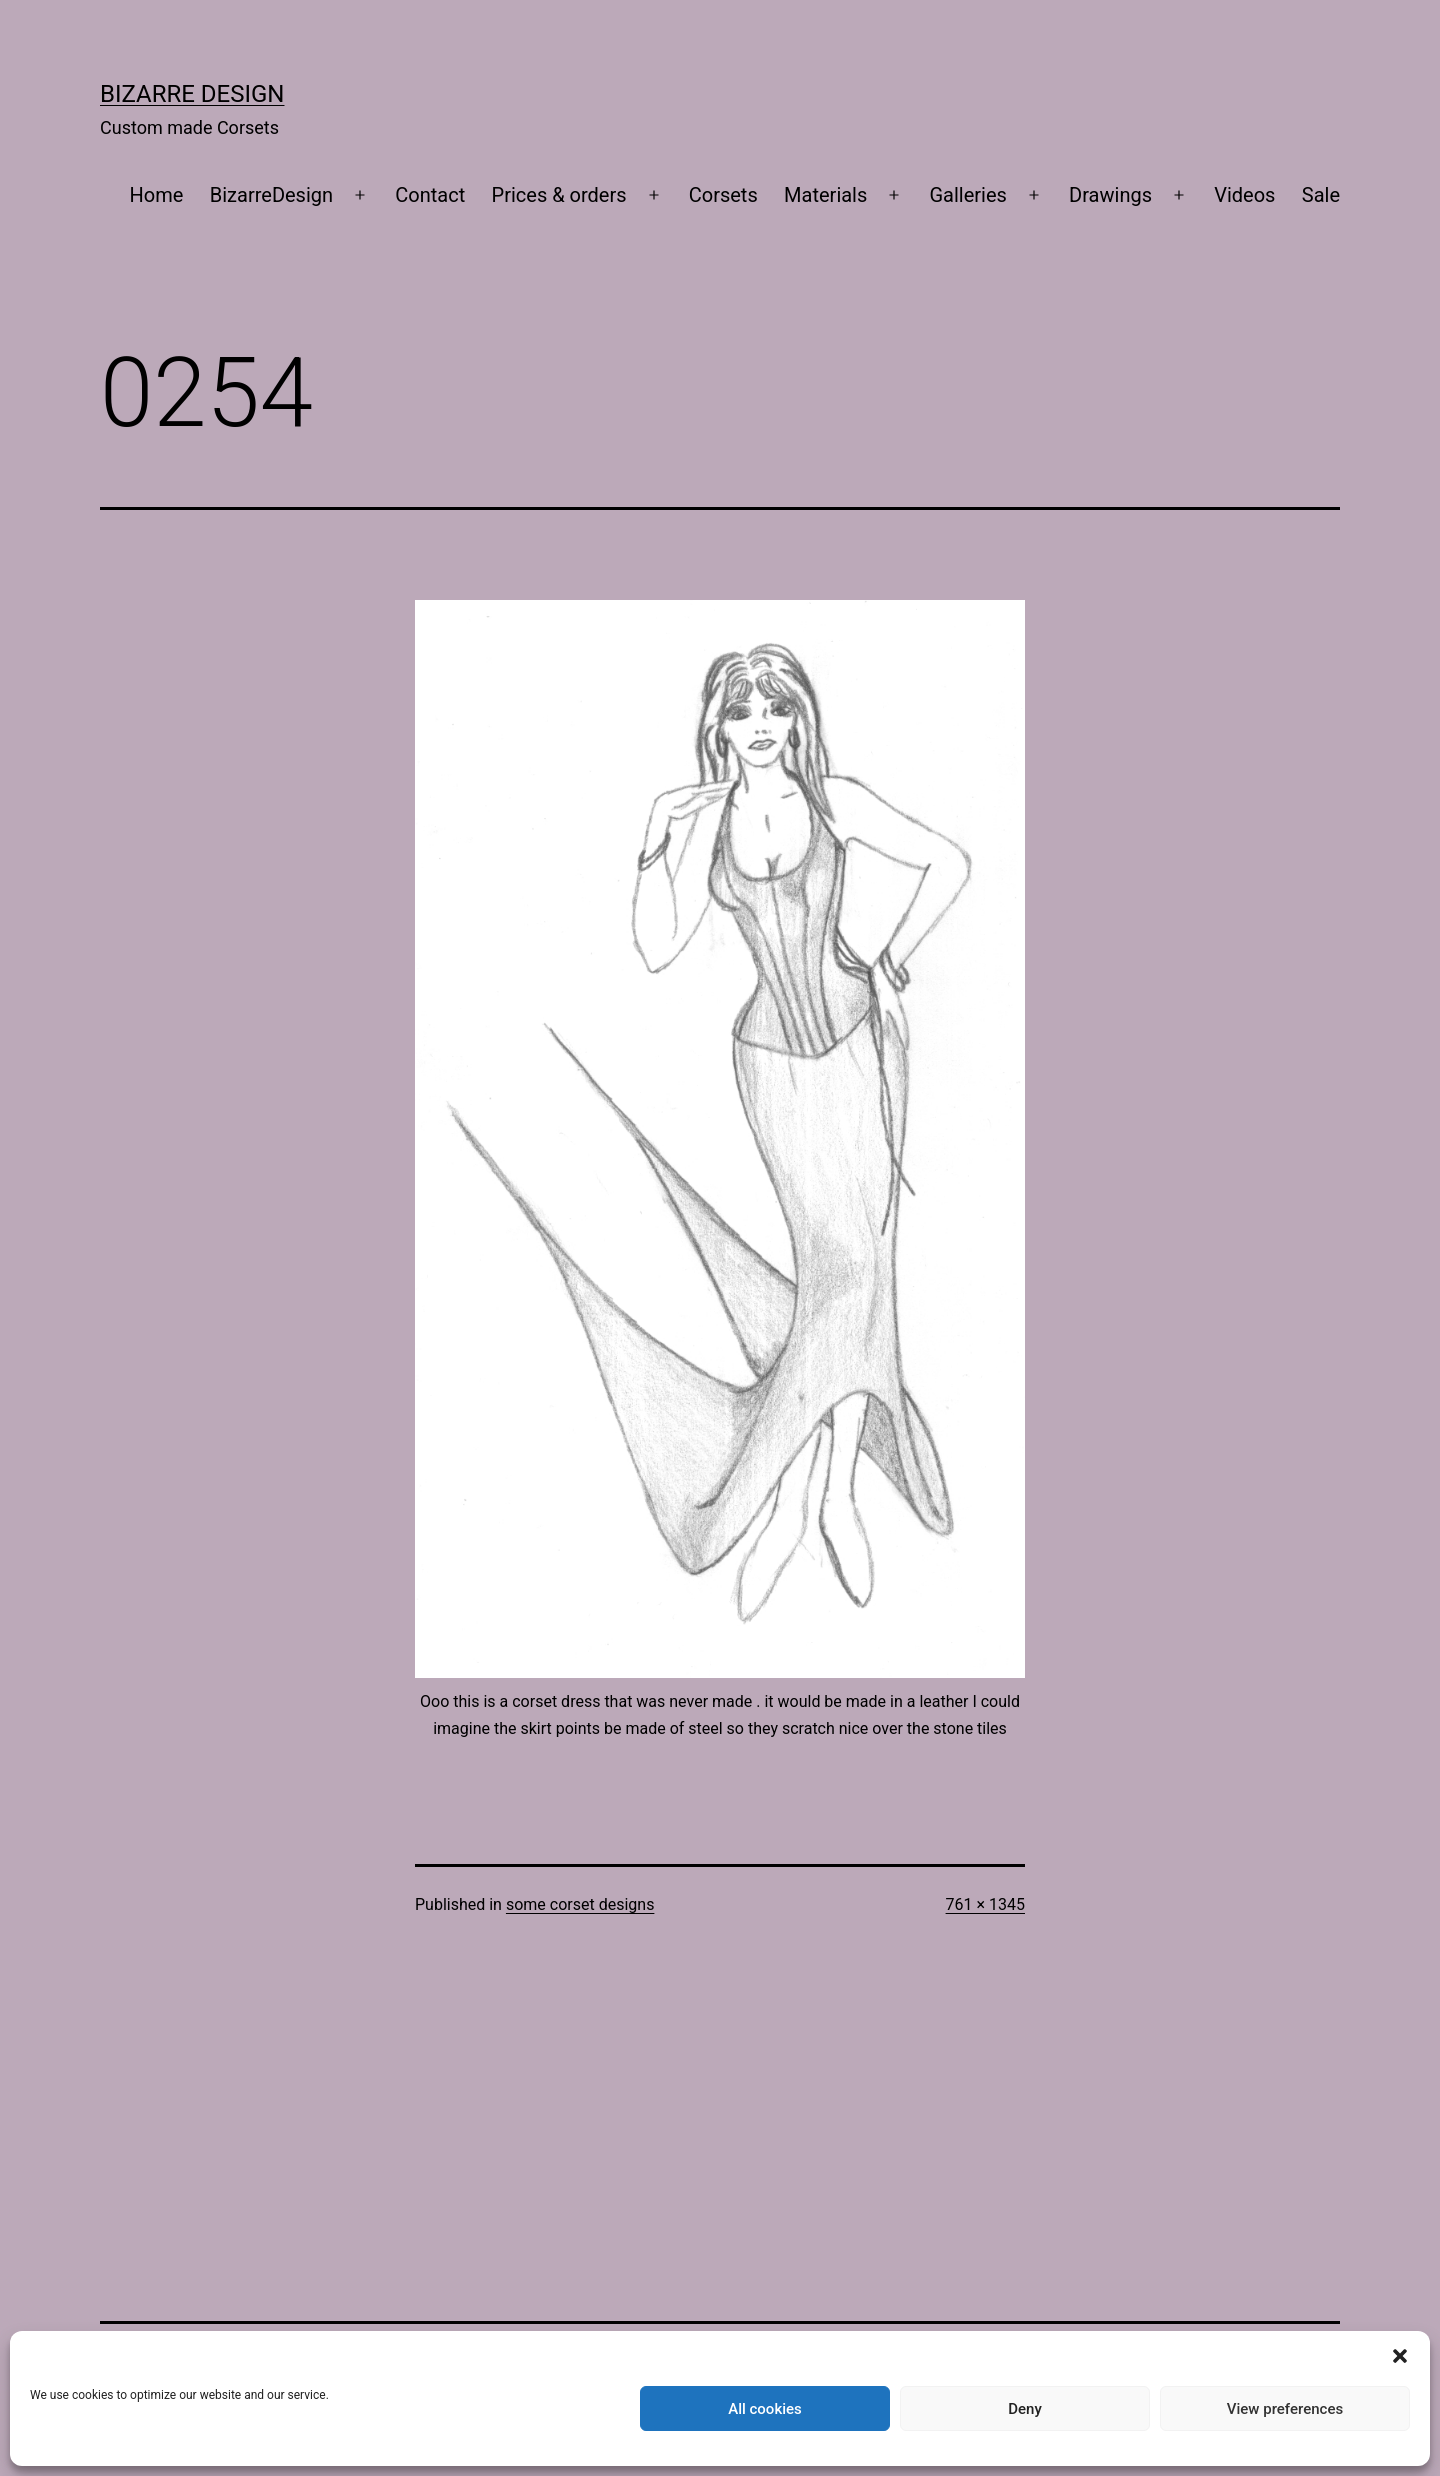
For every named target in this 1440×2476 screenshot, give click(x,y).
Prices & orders (559, 195)
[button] (1400, 2356)
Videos (1244, 195)
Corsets (723, 195)
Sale (1321, 195)
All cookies (765, 2409)
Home (157, 195)
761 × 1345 (985, 1904)
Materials (825, 195)
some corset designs (580, 1904)
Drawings (1110, 195)
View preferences (1285, 2409)
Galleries (968, 195)
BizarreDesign (271, 195)
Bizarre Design (192, 94)
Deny (1025, 2409)
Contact (430, 195)
